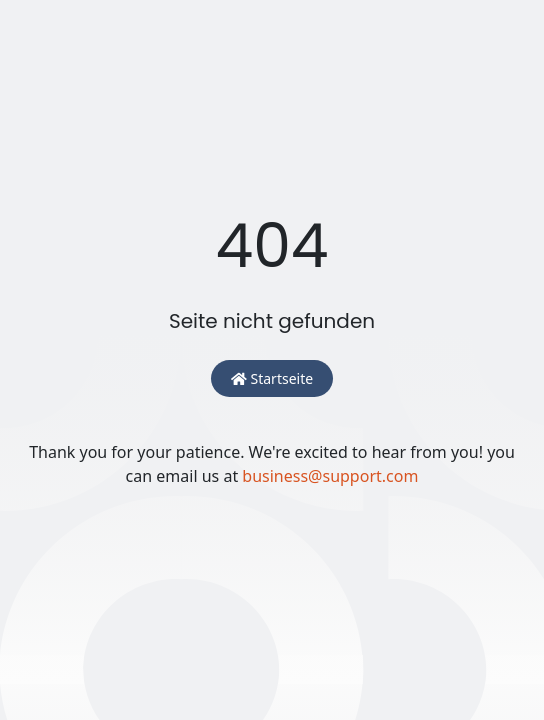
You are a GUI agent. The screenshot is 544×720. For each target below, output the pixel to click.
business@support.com (330, 476)
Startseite (272, 378)
